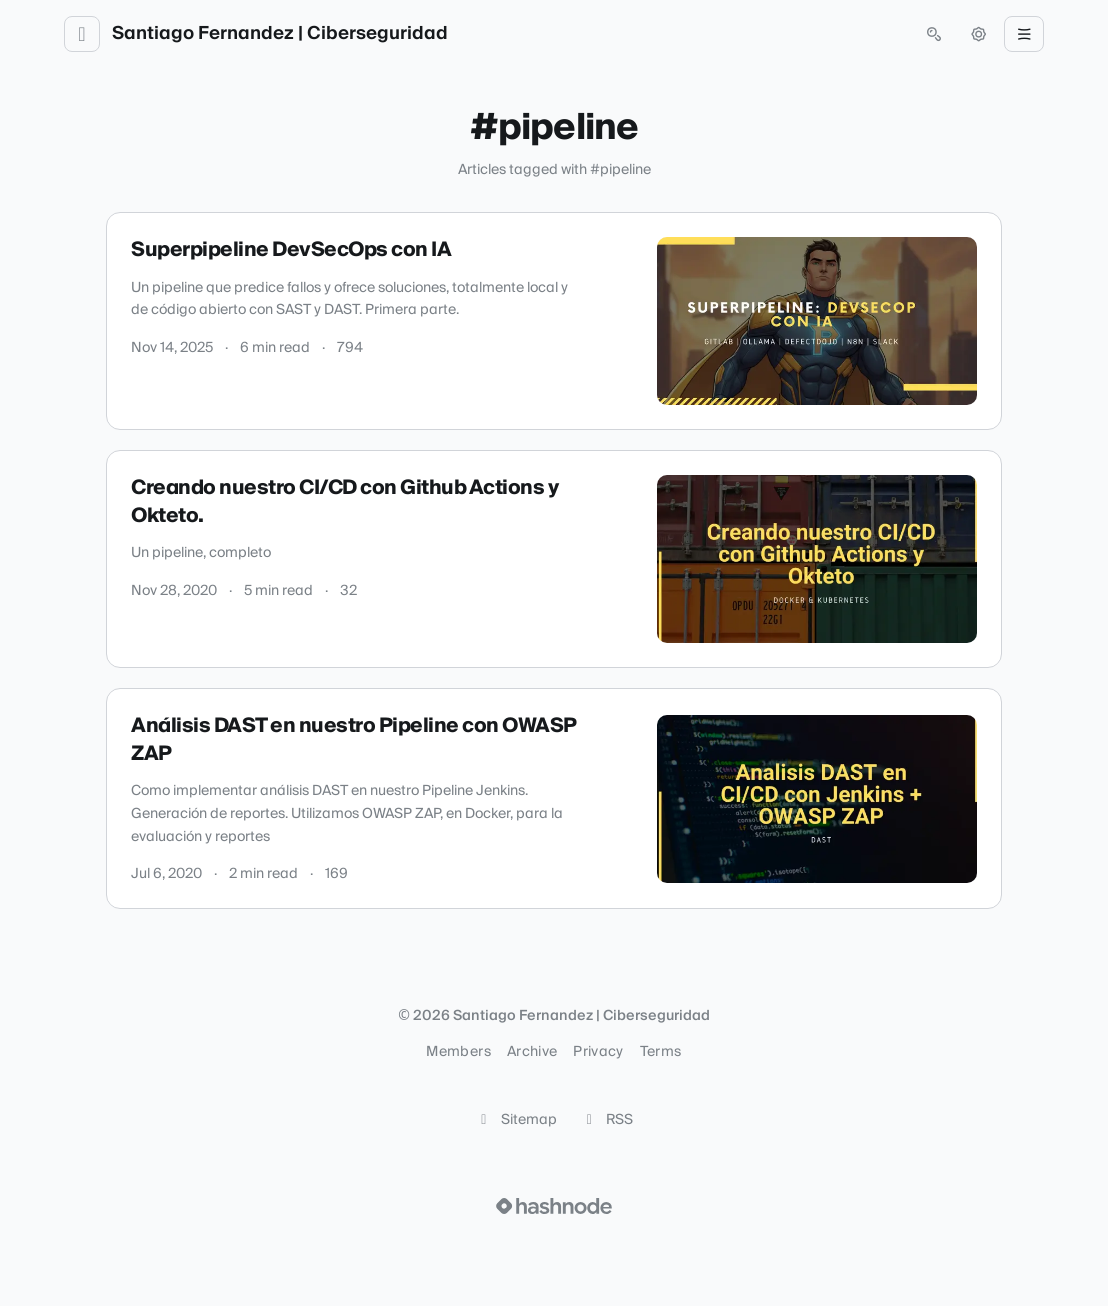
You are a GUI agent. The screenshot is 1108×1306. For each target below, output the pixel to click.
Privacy (598, 1052)
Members (458, 1052)
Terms (661, 1052)
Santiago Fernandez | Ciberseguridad (280, 34)
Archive (532, 1052)
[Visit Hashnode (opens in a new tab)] (554, 1206)
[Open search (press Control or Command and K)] (934, 34)
